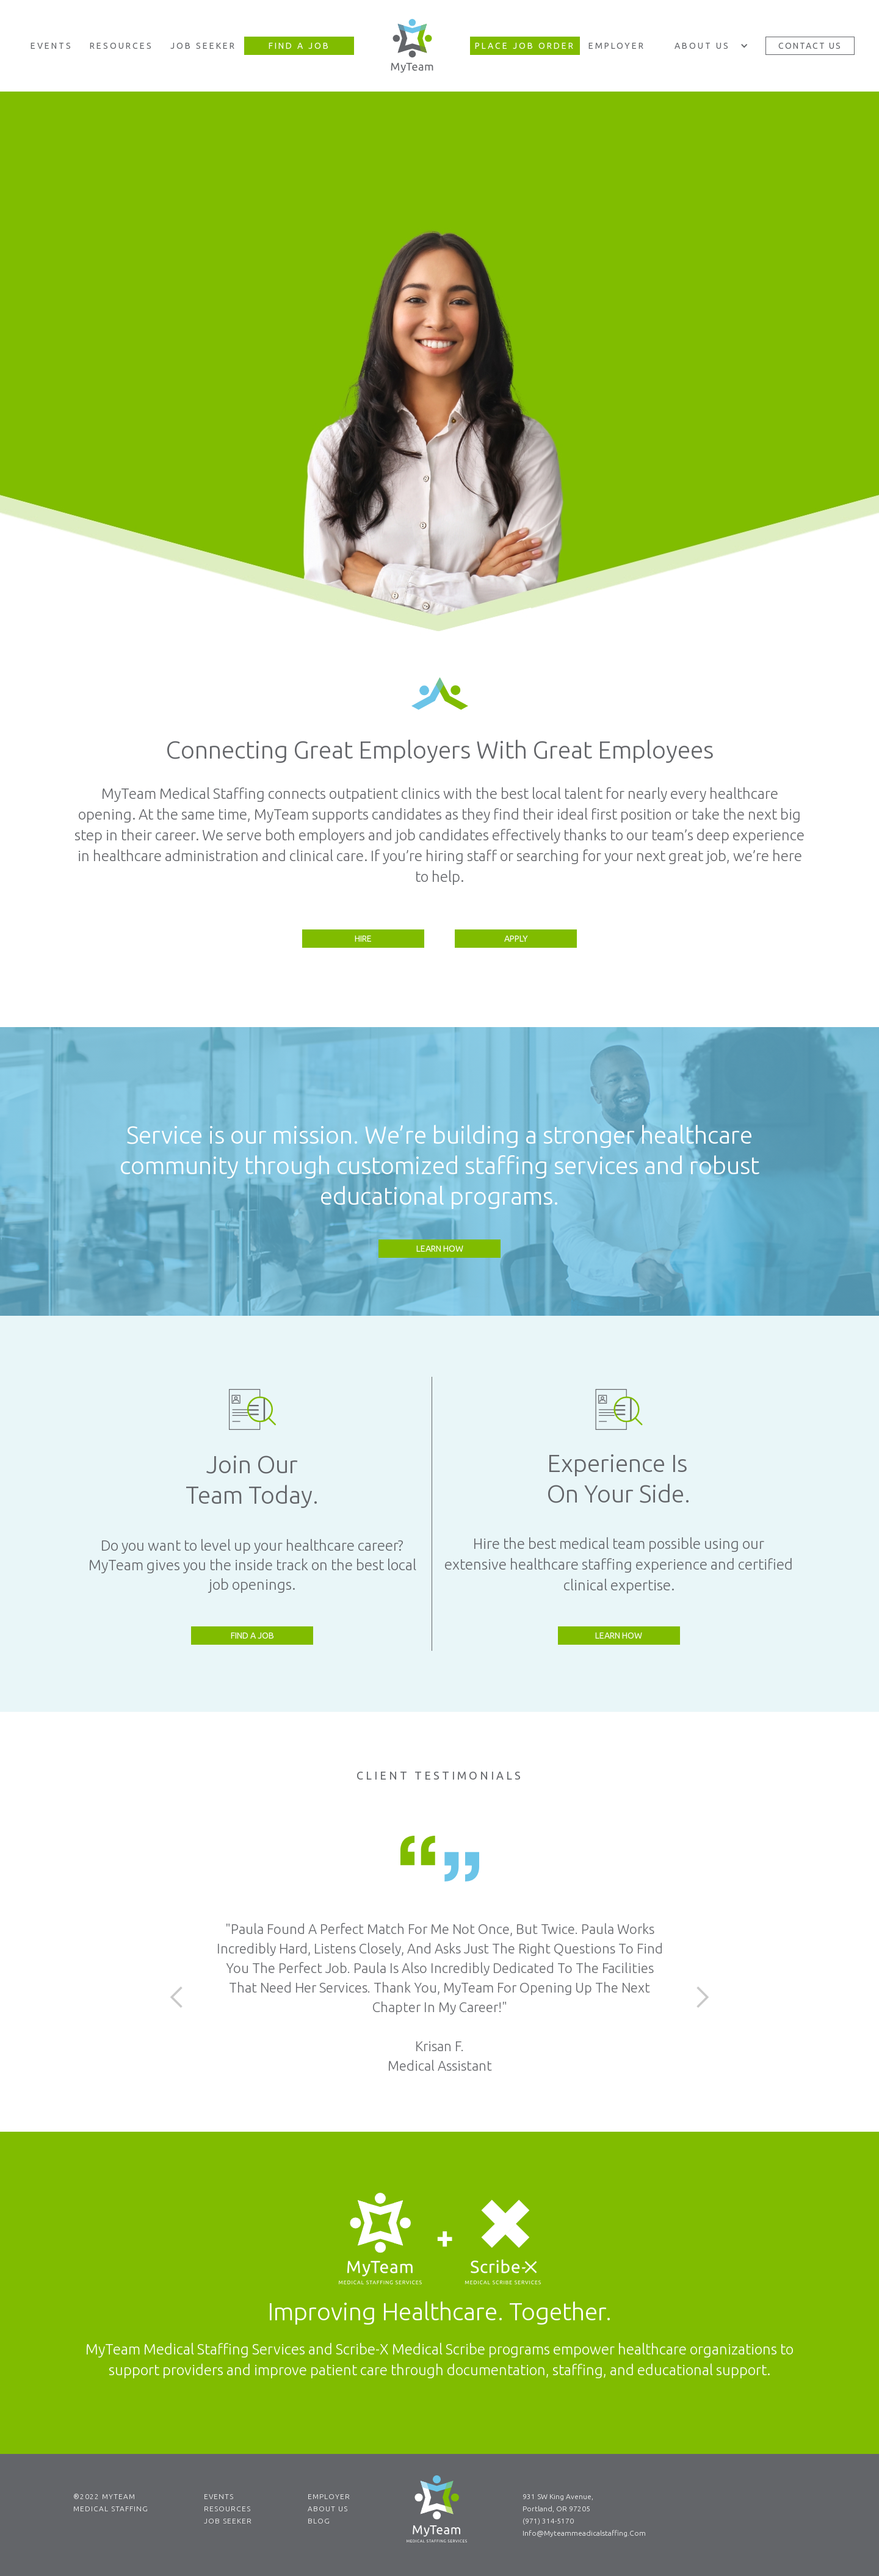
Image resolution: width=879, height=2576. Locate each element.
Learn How (439, 1249)
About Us (328, 2509)
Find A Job (299, 46)
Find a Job (252, 1635)
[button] (708, 45)
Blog (319, 2521)
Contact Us (810, 46)
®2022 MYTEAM (104, 2496)
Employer (616, 46)
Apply (516, 938)
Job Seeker (203, 46)
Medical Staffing (110, 2509)
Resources (121, 46)
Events (52, 46)
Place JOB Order (525, 46)
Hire (363, 938)
